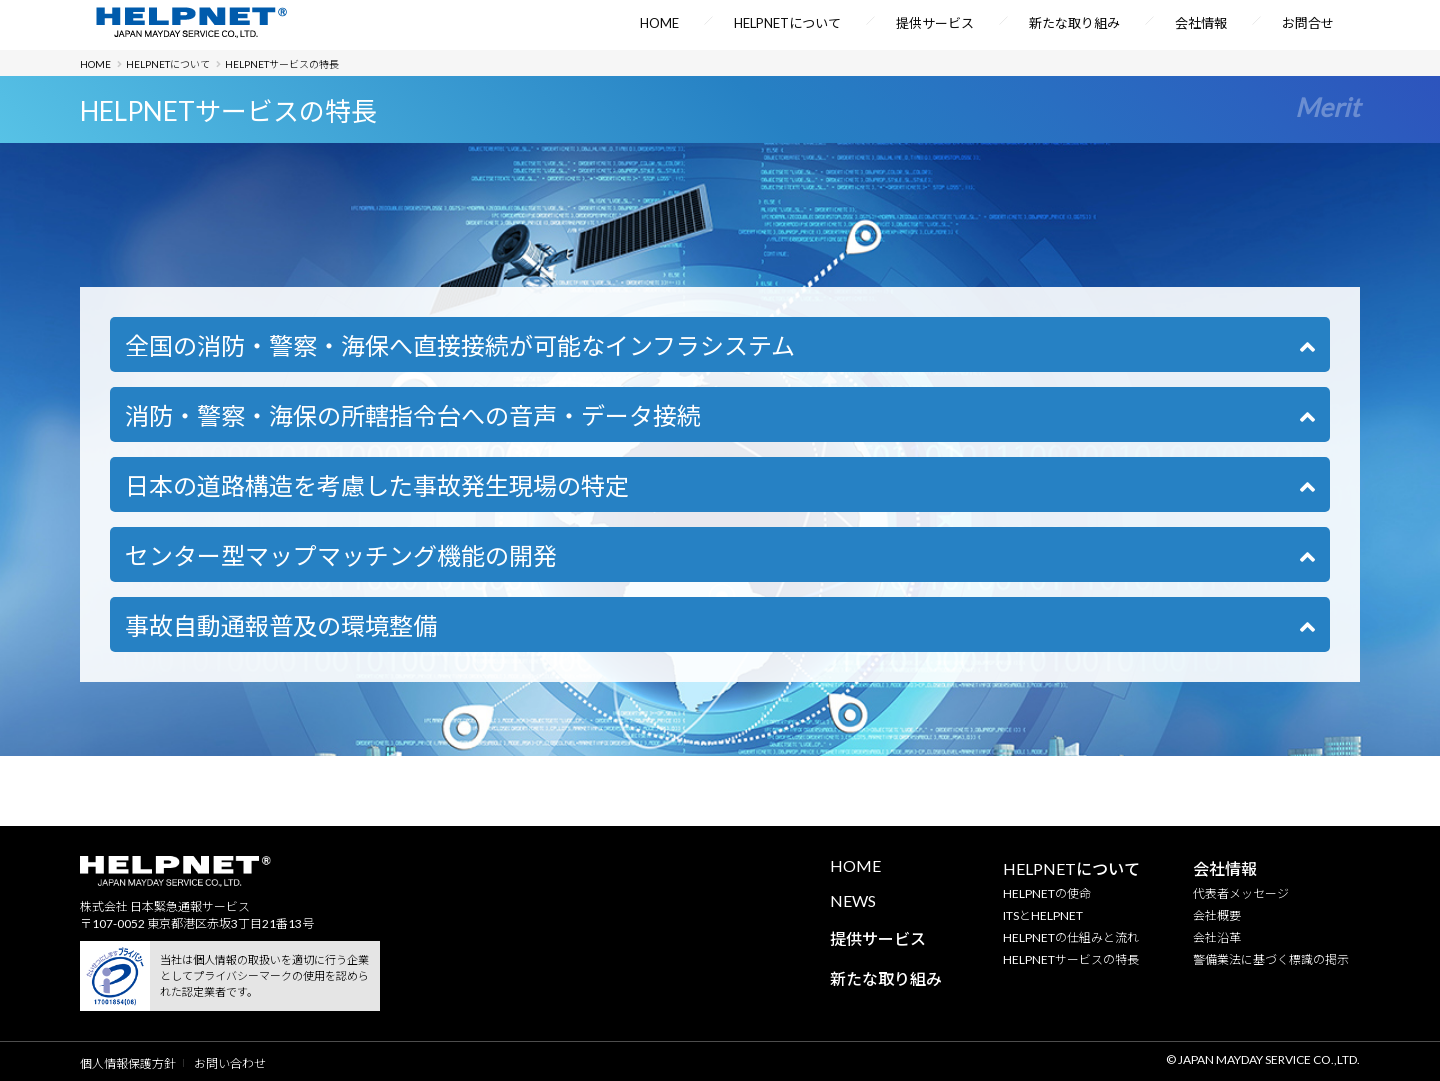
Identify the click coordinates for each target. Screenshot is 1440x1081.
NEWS (853, 900)
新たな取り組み (1074, 23)
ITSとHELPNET (1043, 915)
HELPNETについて (787, 23)
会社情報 (1201, 23)
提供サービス (935, 23)
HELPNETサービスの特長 (1071, 959)
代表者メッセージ (1241, 893)
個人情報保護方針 (128, 1063)
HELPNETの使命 (1047, 893)
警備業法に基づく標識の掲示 (1271, 959)
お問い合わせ (230, 1063)
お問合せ (1308, 23)
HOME (659, 23)
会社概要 (1217, 915)
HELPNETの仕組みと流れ (1071, 937)
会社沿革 (1217, 937)
